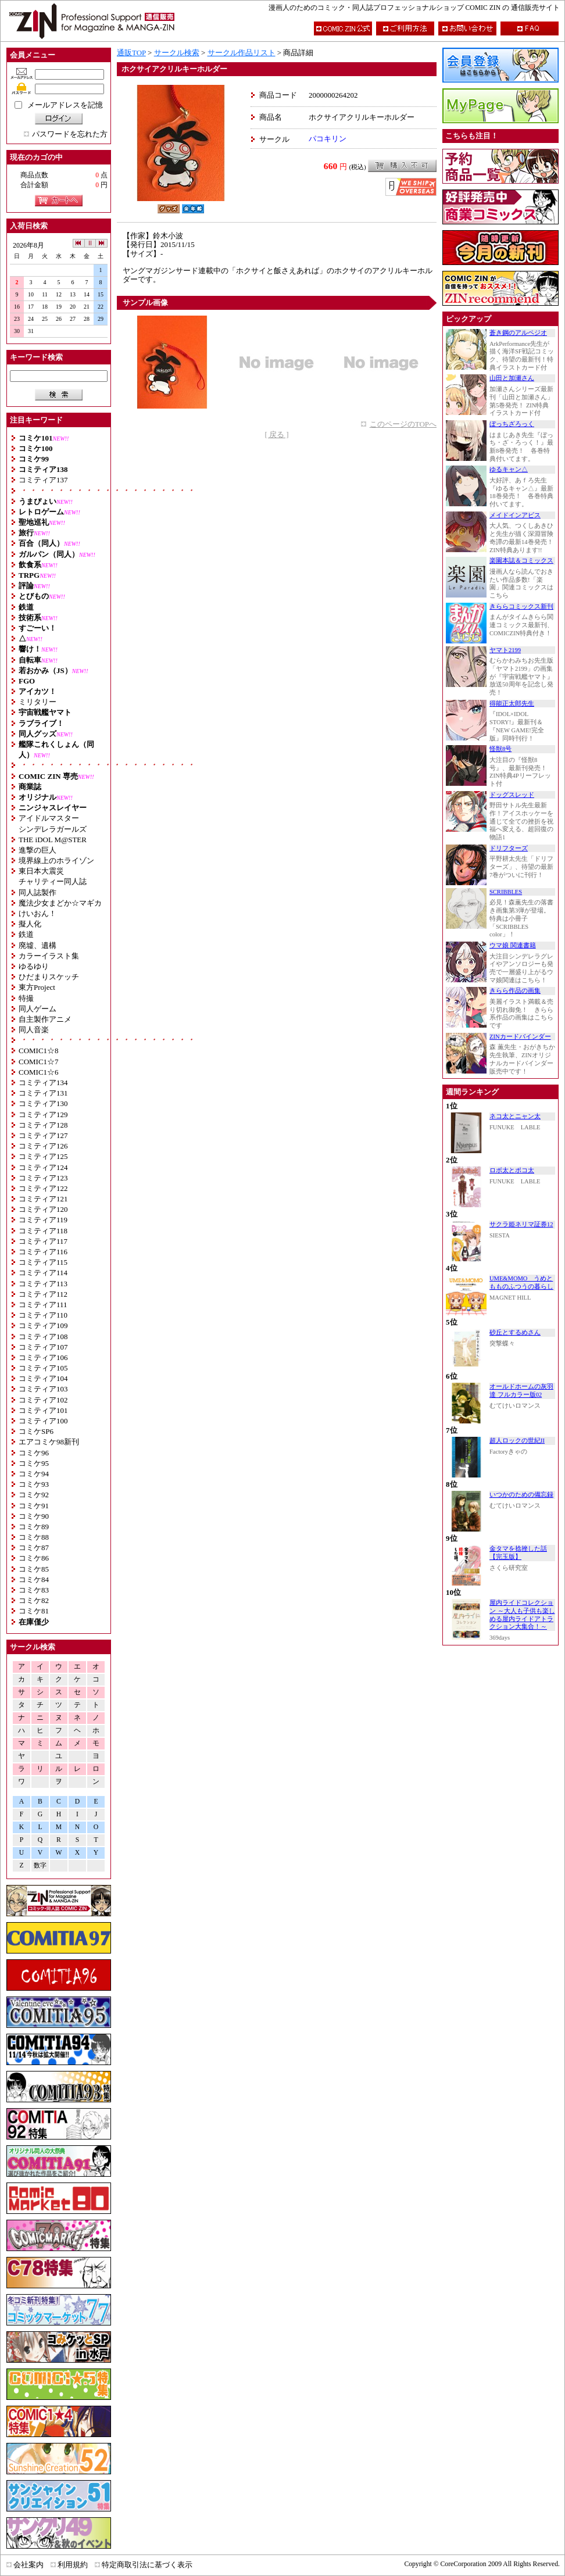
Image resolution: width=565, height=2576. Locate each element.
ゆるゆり (34, 966)
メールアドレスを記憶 (65, 105)
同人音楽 (34, 1029)
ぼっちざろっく (511, 424)
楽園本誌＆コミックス (521, 560)
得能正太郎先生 (511, 703)
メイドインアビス (515, 515)
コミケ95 (34, 1463)
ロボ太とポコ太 (511, 1170)
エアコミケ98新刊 (49, 1441)
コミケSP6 (36, 1431)
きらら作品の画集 (515, 991)
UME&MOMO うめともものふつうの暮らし (521, 1282)
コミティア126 (43, 1146)
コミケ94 (34, 1473)
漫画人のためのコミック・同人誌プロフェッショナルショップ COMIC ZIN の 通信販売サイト (414, 8)
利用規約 (73, 2564)
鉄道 (26, 934)
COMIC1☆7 (39, 1061)
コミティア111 (43, 1304)
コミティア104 (43, 1378)
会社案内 (28, 2564)
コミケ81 (34, 1611)
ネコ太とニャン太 (515, 1116)
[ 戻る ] (276, 434)
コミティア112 (43, 1294)
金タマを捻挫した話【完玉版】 (518, 1552)
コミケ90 (34, 1516)
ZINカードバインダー (520, 1036)
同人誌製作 (37, 892)
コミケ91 (34, 1505)
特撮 (26, 998)
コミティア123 (43, 1177)
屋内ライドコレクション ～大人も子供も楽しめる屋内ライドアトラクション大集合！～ (522, 1615)
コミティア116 (43, 1251)
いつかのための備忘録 (521, 1494)
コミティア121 (43, 1198)
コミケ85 (34, 1569)
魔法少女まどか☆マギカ (60, 903)
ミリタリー (37, 701)
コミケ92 (34, 1494)
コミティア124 (43, 1167)
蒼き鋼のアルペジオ (518, 333)
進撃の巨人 (37, 850)
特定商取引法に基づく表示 (147, 2564)
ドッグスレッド (511, 795)
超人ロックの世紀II (517, 1440)
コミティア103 (43, 1388)
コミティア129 (43, 1114)
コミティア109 (43, 1325)
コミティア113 (43, 1283)
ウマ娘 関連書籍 (512, 945)
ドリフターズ (508, 848)
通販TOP (131, 52)
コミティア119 (43, 1219)
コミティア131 (43, 1093)
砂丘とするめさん (515, 1332)
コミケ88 (34, 1537)
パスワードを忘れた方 (70, 134)
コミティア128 (43, 1125)
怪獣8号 (500, 749)
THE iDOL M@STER (53, 839)
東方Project (37, 987)
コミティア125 (43, 1156)
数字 (40, 1865)
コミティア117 (43, 1241)
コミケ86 (34, 1558)
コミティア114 (43, 1272)
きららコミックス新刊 (521, 606)
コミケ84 (34, 1579)
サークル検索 (176, 52)
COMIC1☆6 (39, 1072)
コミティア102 (43, 1400)
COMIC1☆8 (39, 1050)
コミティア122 (43, 1188)
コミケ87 (34, 1547)
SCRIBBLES (505, 892)
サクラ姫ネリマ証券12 (521, 1224)
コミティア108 (43, 1336)
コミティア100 (43, 1420)
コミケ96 (34, 1452)
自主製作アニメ (45, 1019)
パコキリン (327, 138)
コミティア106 (43, 1357)
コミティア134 (43, 1082)
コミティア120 (43, 1209)
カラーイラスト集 (49, 955)
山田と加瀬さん (511, 378)
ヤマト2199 (505, 650)
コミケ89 (34, 1526)
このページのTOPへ (403, 424)
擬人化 (30, 924)
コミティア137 (43, 479)
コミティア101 (43, 1410)
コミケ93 (34, 1484)
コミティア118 (43, 1230)
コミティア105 (43, 1368)
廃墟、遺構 (37, 945)
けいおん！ (37, 913)
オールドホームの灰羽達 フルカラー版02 (521, 1390)
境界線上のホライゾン (56, 860)
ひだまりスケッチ (49, 976)
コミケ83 (34, 1590)
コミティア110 (43, 1315)
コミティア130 (43, 1103)
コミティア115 (43, 1262)
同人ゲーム (37, 1008)
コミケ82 (34, 1600)
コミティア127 (43, 1135)
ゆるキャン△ (508, 469)
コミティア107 (43, 1347)
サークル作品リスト (242, 52)
